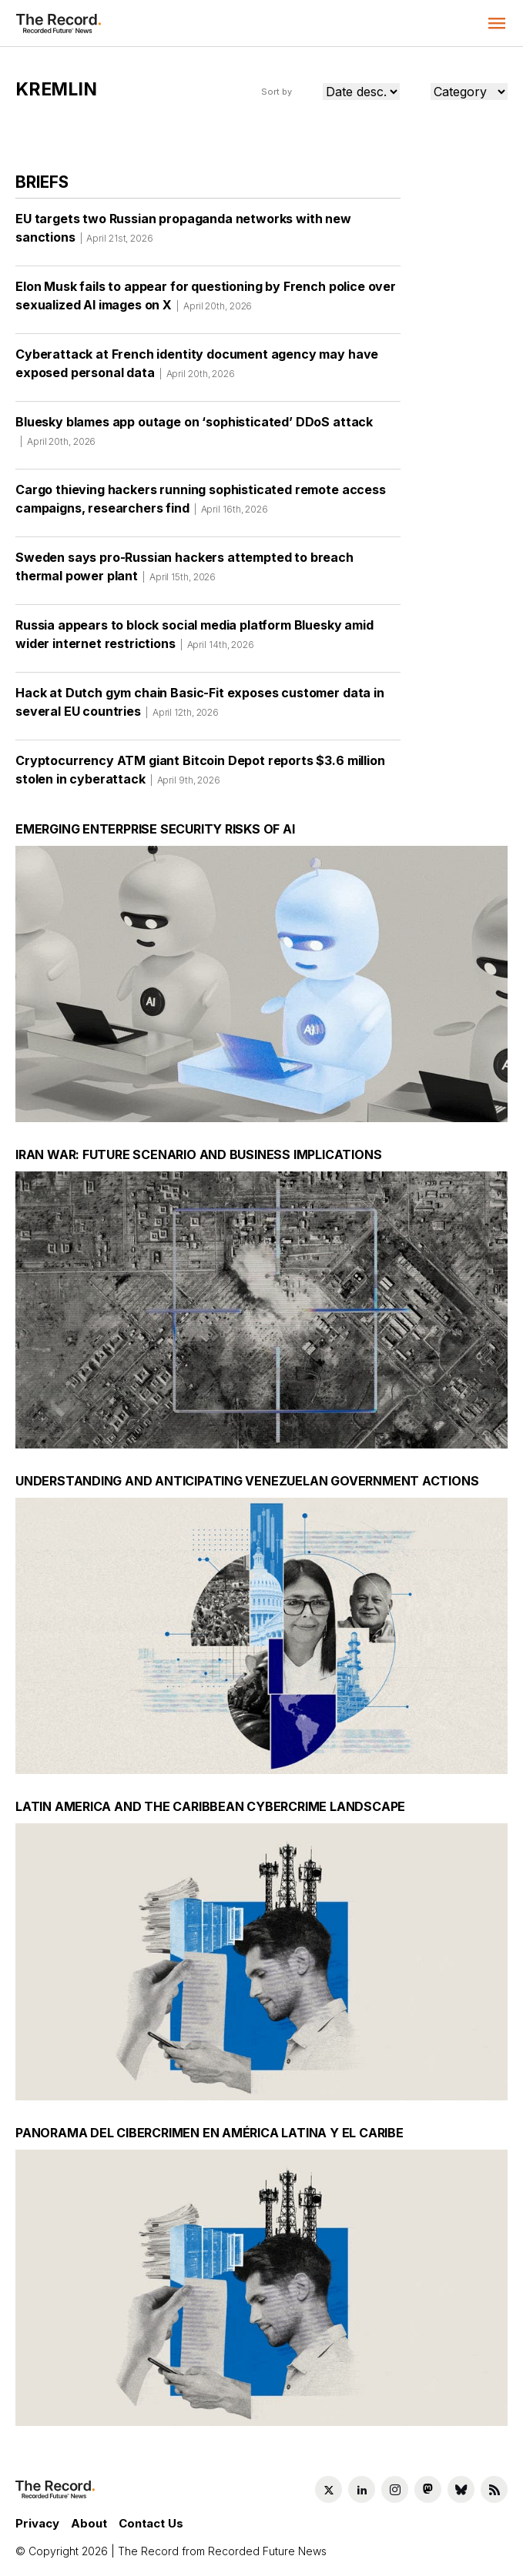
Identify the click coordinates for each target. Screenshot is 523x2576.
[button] (496, 23)
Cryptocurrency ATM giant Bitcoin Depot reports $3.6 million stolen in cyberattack (200, 775)
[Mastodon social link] (427, 2489)
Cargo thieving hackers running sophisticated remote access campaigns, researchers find (200, 504)
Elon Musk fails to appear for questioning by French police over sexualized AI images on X (205, 301)
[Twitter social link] (328, 2489)
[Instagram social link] (394, 2489)
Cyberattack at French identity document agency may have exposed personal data (196, 368)
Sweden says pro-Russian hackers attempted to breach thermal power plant (184, 572)
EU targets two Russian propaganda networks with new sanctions (183, 233)
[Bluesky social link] (461, 2489)
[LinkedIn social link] (361, 2489)
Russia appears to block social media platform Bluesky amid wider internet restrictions (194, 639)
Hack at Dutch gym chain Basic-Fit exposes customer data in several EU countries (199, 707)
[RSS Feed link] (494, 2489)
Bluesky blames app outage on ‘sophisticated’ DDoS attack (194, 436)
